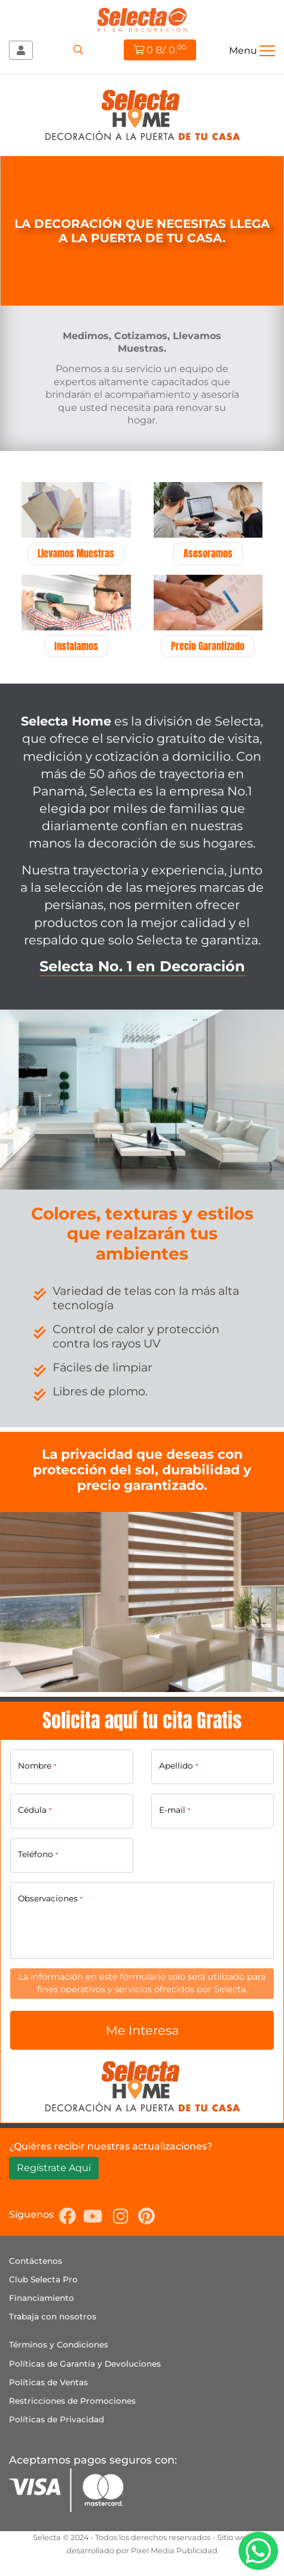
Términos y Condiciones (58, 2344)
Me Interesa (142, 2030)
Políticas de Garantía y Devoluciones (85, 2363)
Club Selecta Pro (43, 2279)
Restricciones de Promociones (72, 2401)
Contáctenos (35, 2261)
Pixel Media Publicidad (174, 2550)
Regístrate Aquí (54, 2167)
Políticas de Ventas (48, 2382)
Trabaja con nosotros (52, 2316)
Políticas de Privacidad (56, 2419)
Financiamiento (41, 2298)
